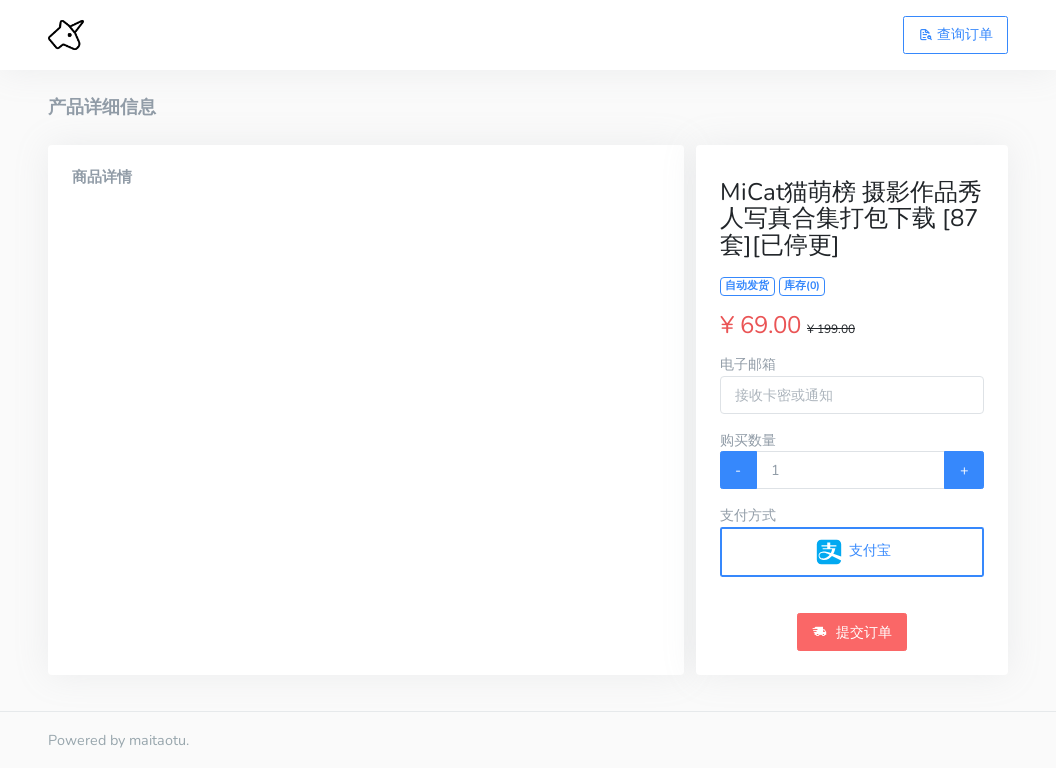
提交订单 (852, 632)
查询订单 (956, 34)
